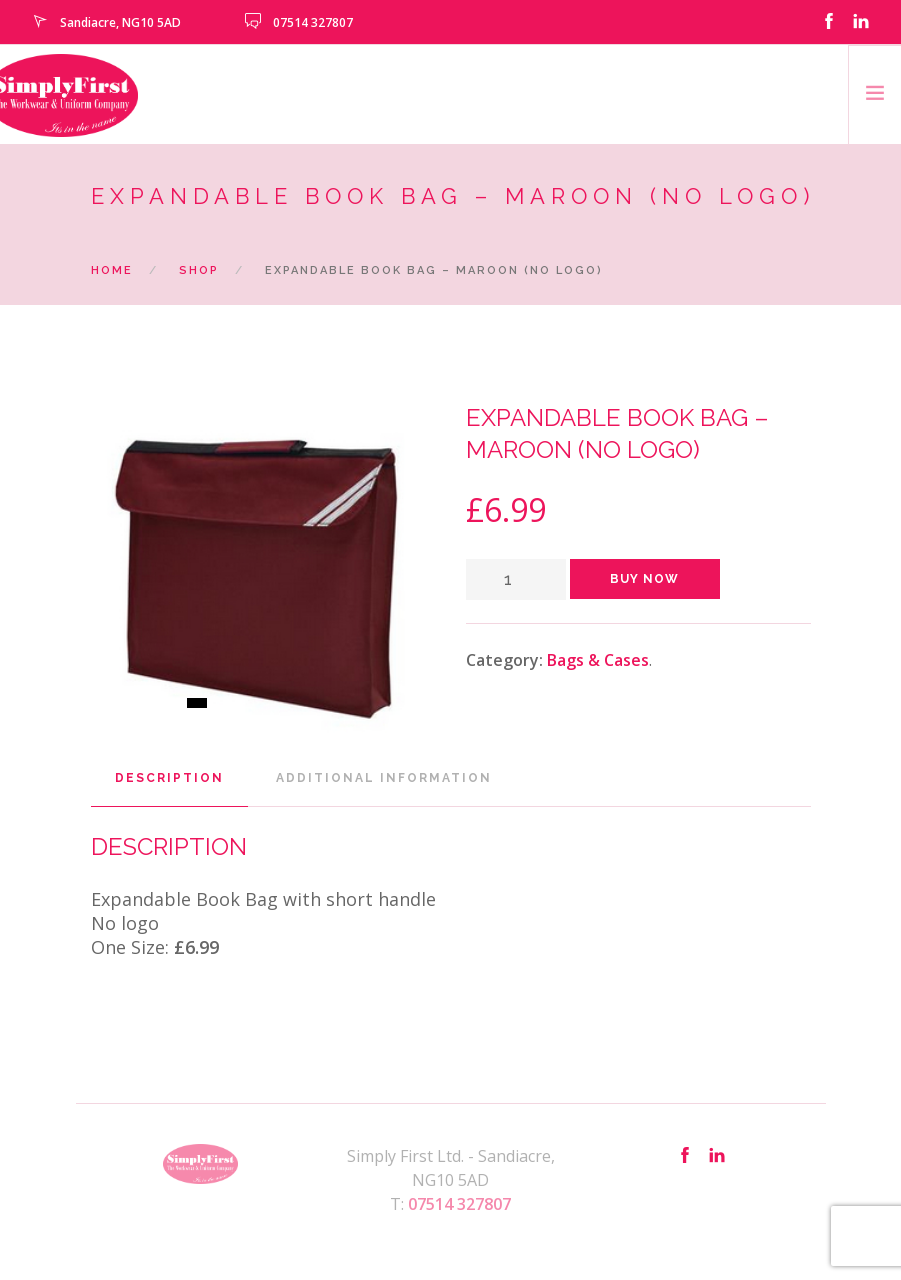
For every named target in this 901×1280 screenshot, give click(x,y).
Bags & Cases (598, 660)
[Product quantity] (516, 579)
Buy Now (644, 579)
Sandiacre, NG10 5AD (120, 22)
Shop (199, 270)
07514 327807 (313, 22)
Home (112, 270)
